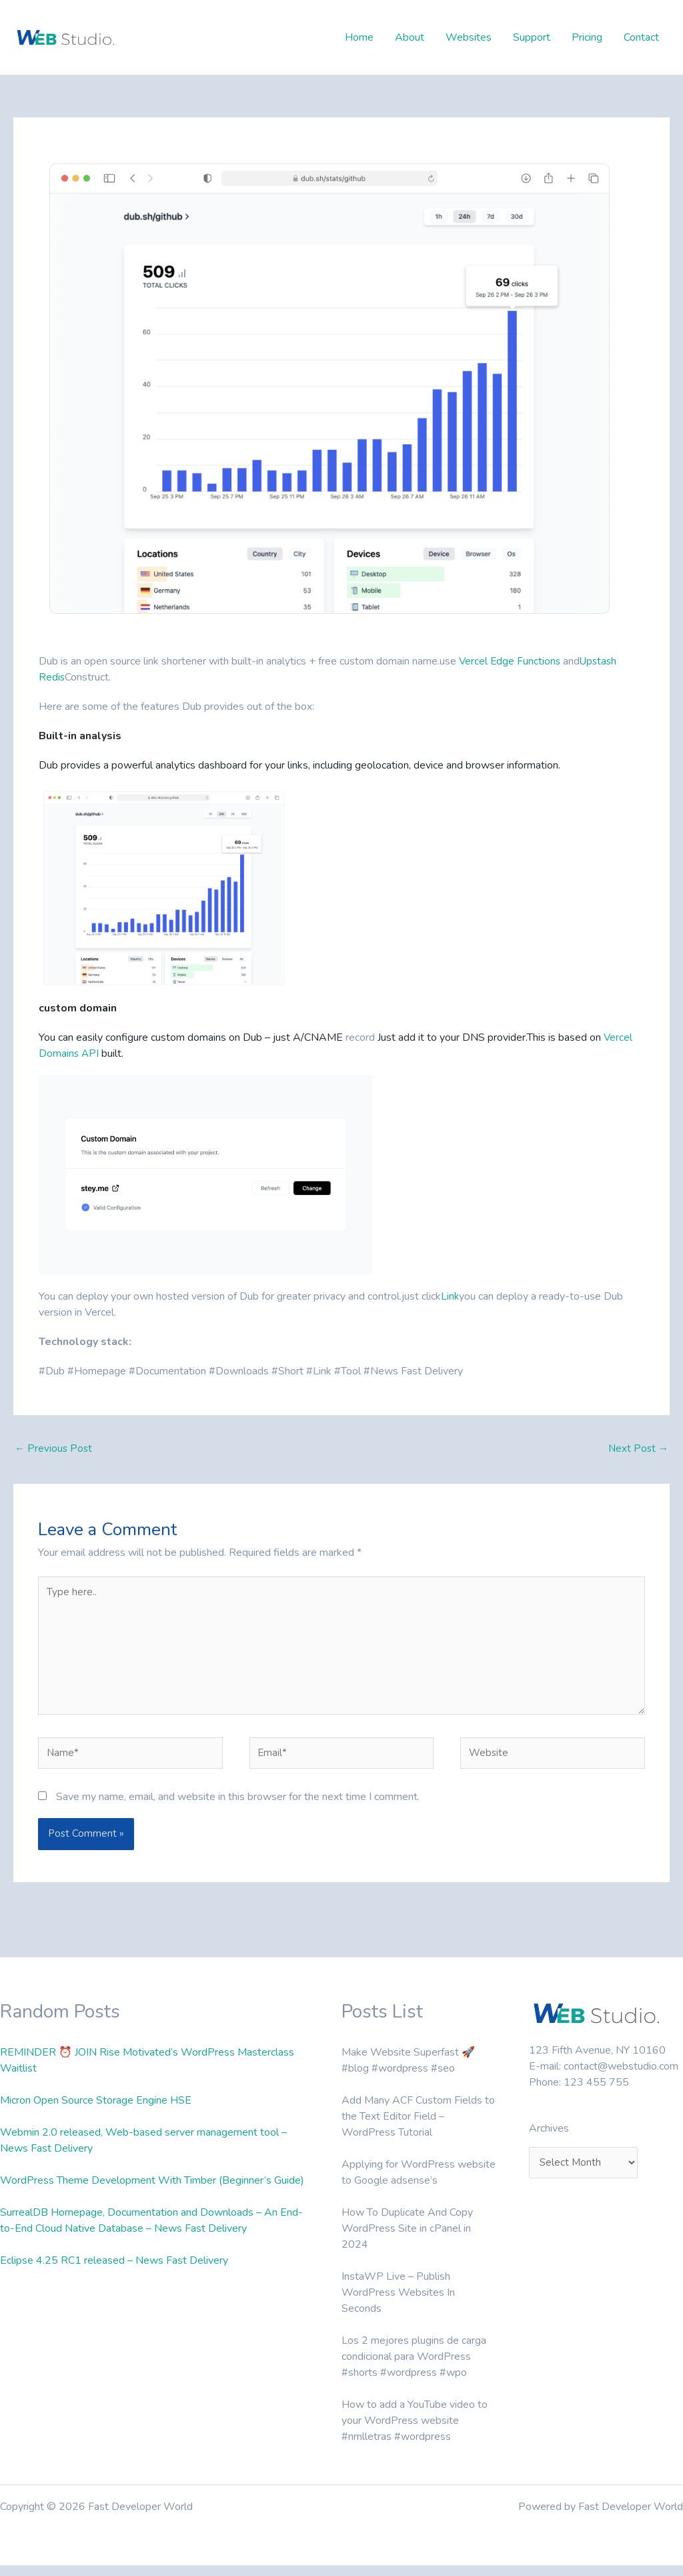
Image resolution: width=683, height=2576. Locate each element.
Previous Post (54, 1449)
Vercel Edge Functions (510, 661)
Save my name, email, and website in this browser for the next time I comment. (238, 1807)
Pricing (587, 37)
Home (359, 37)
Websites (469, 37)
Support (531, 37)
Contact (641, 37)
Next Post (637, 1449)
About (409, 37)
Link (450, 1296)
